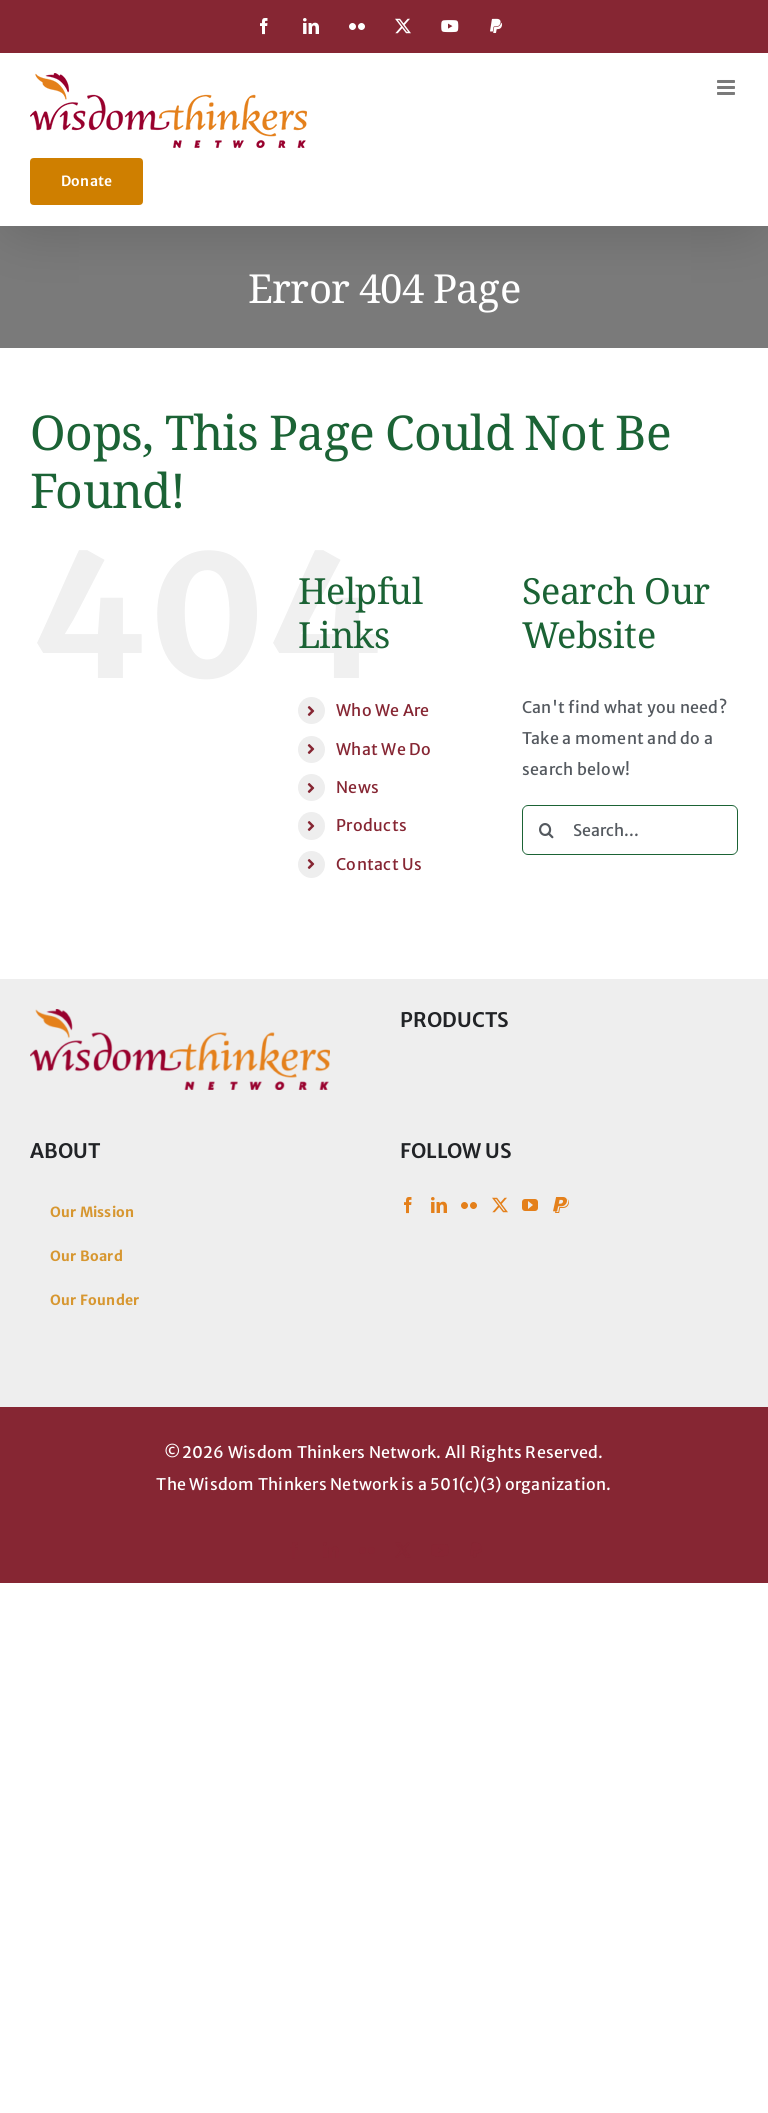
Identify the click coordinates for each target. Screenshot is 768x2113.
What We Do (383, 749)
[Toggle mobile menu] (727, 87)
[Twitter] (500, 1205)
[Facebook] (408, 1205)
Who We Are (382, 710)
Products (371, 825)
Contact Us (379, 864)
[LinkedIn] (439, 1205)
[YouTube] (530, 1205)
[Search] (547, 830)
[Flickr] (469, 1205)
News (357, 787)
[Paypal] (561, 1205)
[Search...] (630, 830)
